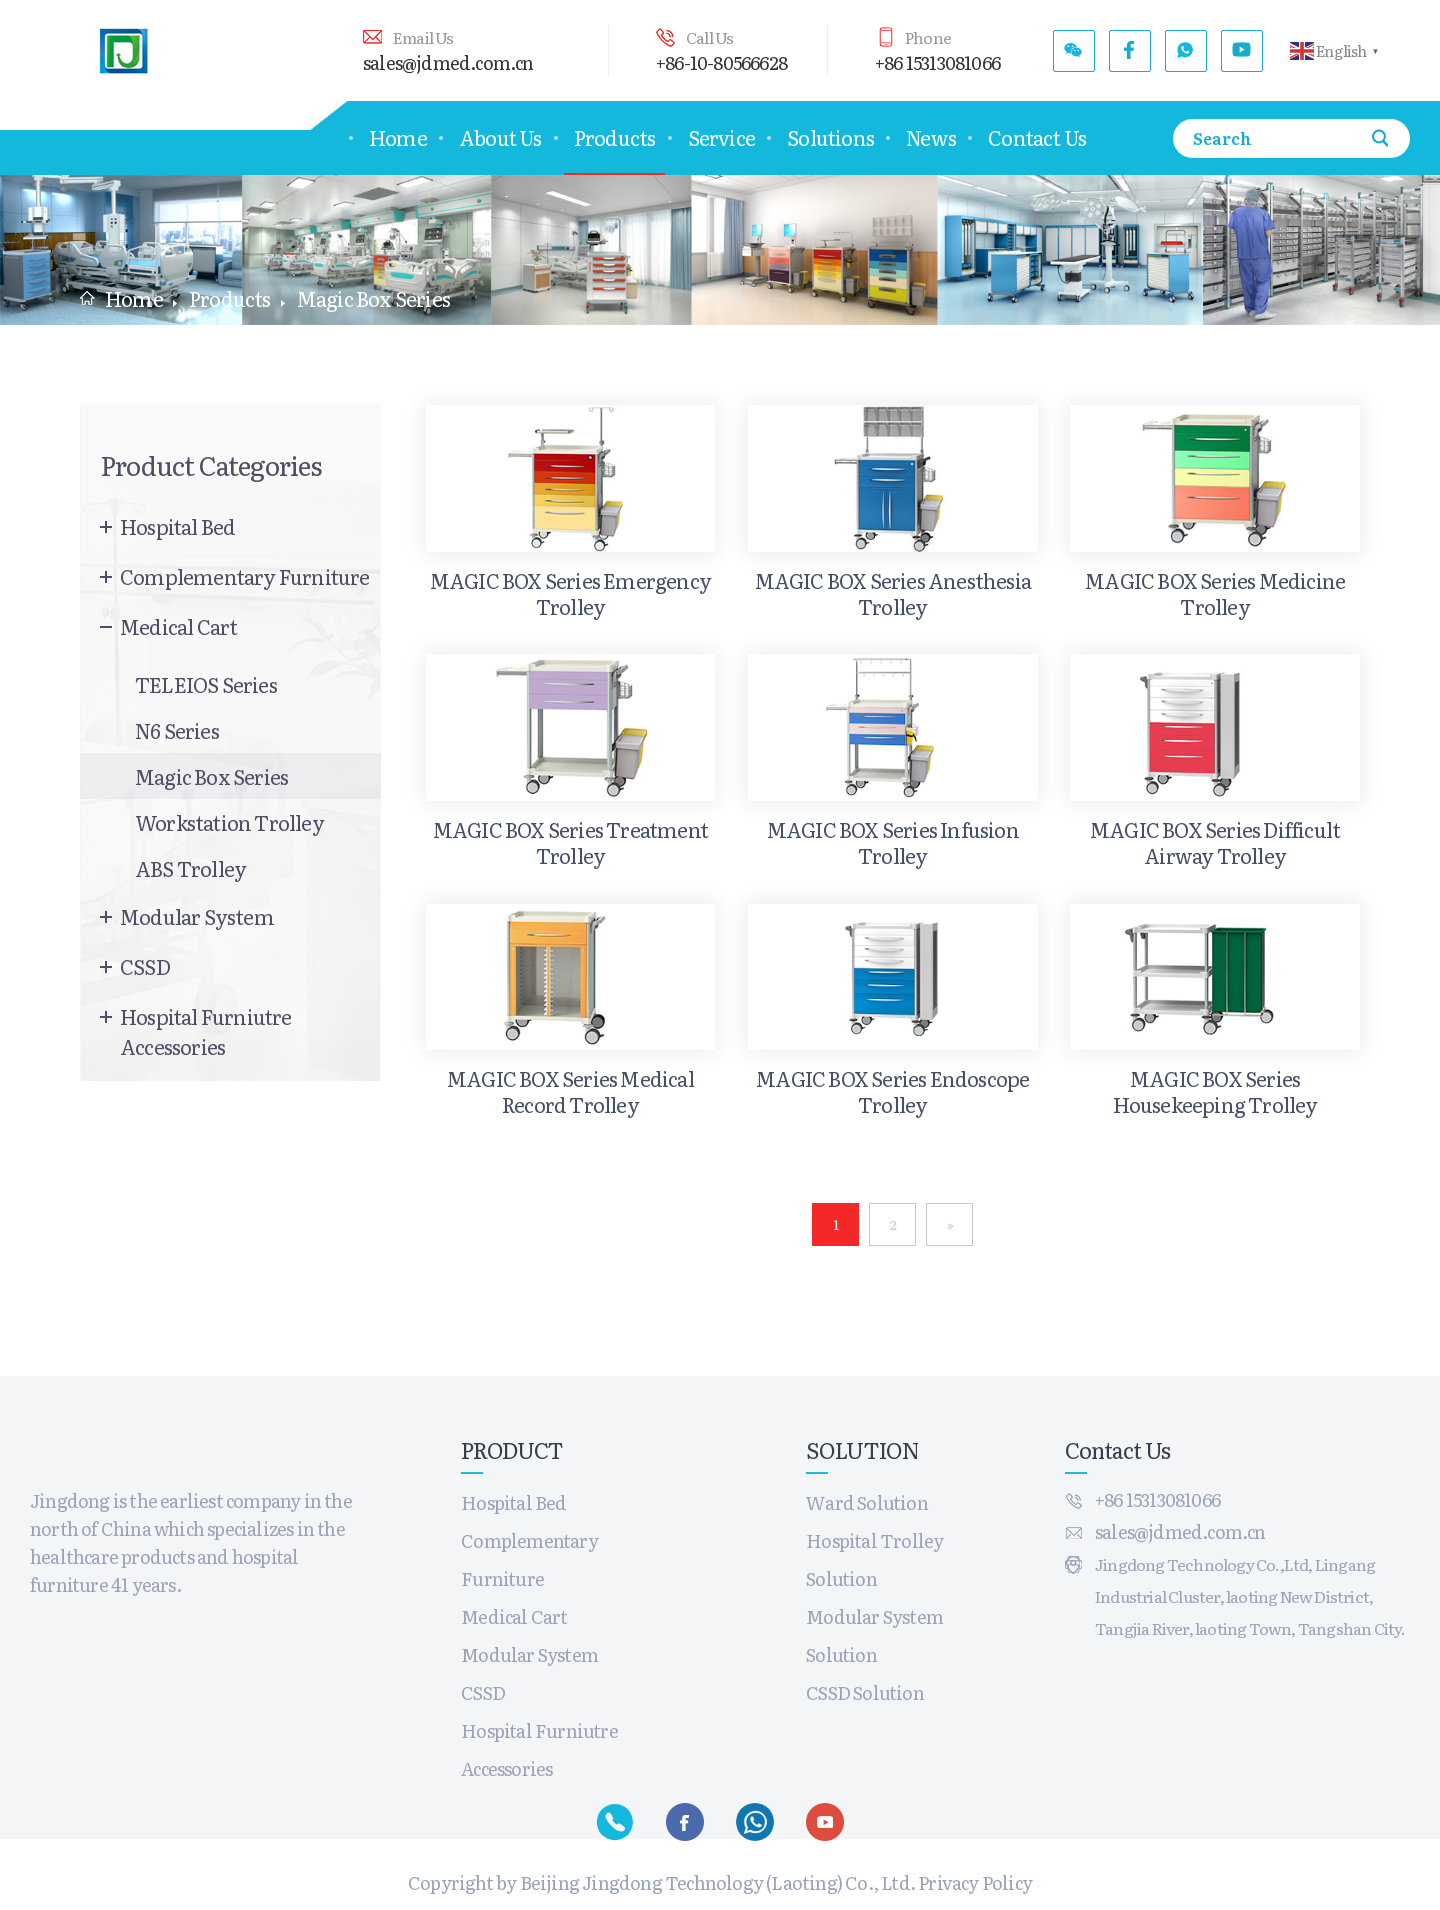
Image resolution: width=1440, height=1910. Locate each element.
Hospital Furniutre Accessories (206, 1031)
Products (615, 137)
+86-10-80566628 (721, 62)
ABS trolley (190, 868)
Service (721, 137)
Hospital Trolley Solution (874, 1559)
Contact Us (1037, 137)
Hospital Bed (177, 526)
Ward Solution (867, 1502)
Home (398, 137)
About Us (500, 137)
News (931, 137)
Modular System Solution (874, 1635)
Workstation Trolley (229, 822)
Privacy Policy (975, 1882)
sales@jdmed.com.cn (448, 62)
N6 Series (177, 730)
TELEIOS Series (206, 684)
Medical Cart (178, 626)
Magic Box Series (211, 776)
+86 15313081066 (937, 62)
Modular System (197, 916)
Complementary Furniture (245, 576)
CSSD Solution (865, 1692)
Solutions (830, 137)
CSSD (145, 966)
